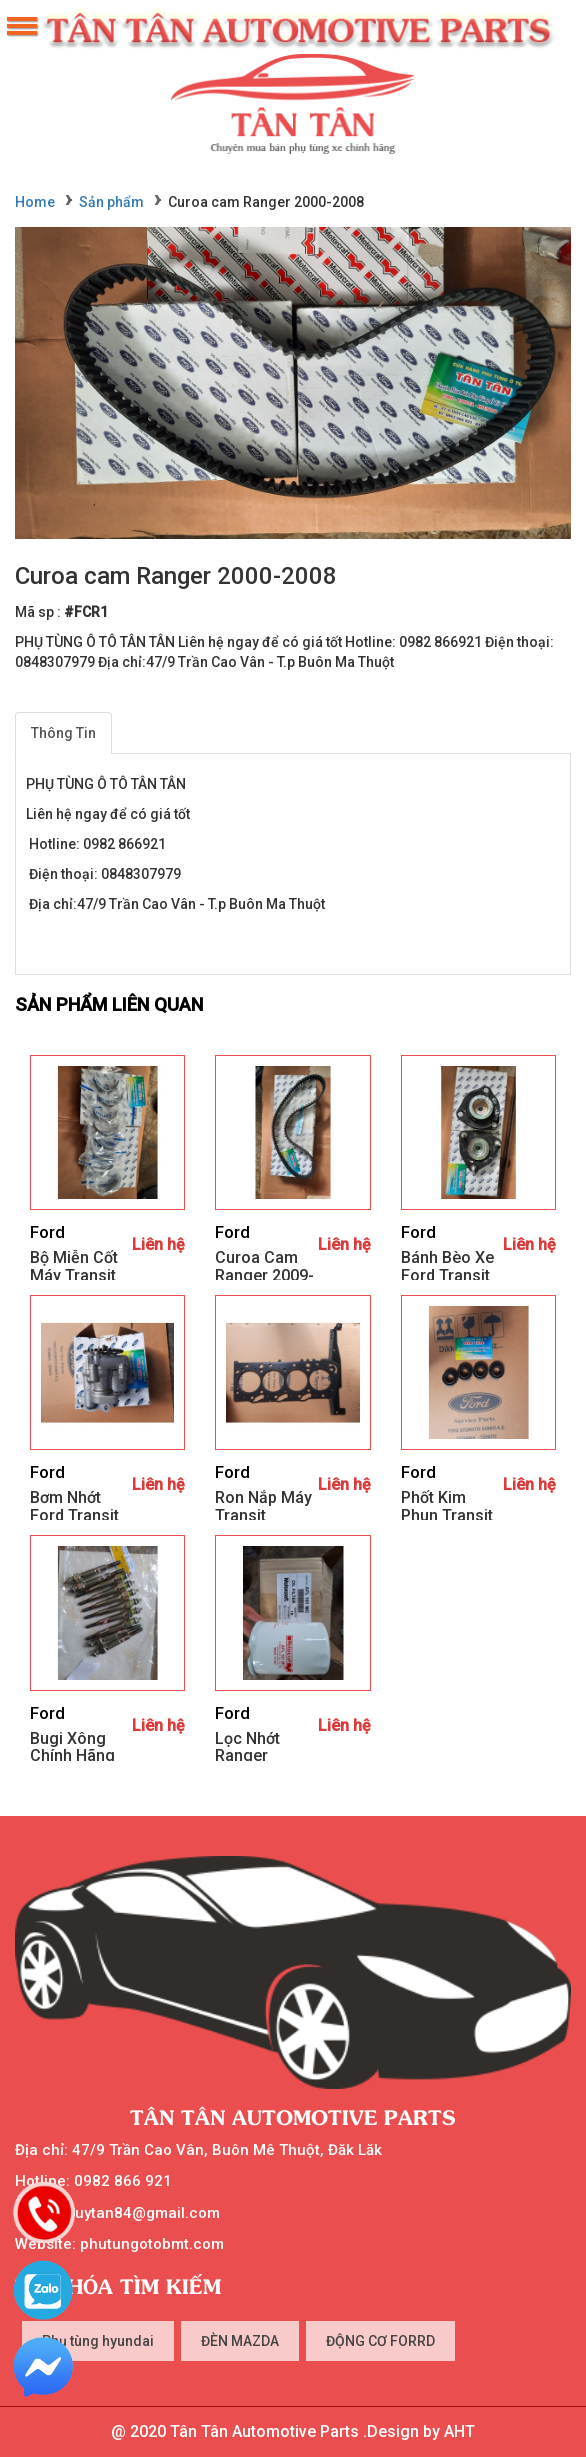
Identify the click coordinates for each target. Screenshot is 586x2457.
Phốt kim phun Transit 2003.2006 (447, 1515)
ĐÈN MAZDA (240, 2341)
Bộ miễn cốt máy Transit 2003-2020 (74, 1275)
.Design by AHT (417, 2431)
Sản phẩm (111, 202)
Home (35, 202)
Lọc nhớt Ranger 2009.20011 (257, 1756)
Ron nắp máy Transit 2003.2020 (263, 1515)
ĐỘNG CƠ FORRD (380, 2341)
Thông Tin (63, 733)
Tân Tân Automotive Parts (293, 2116)
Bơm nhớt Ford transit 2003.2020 (74, 1515)
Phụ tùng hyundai (98, 2341)
